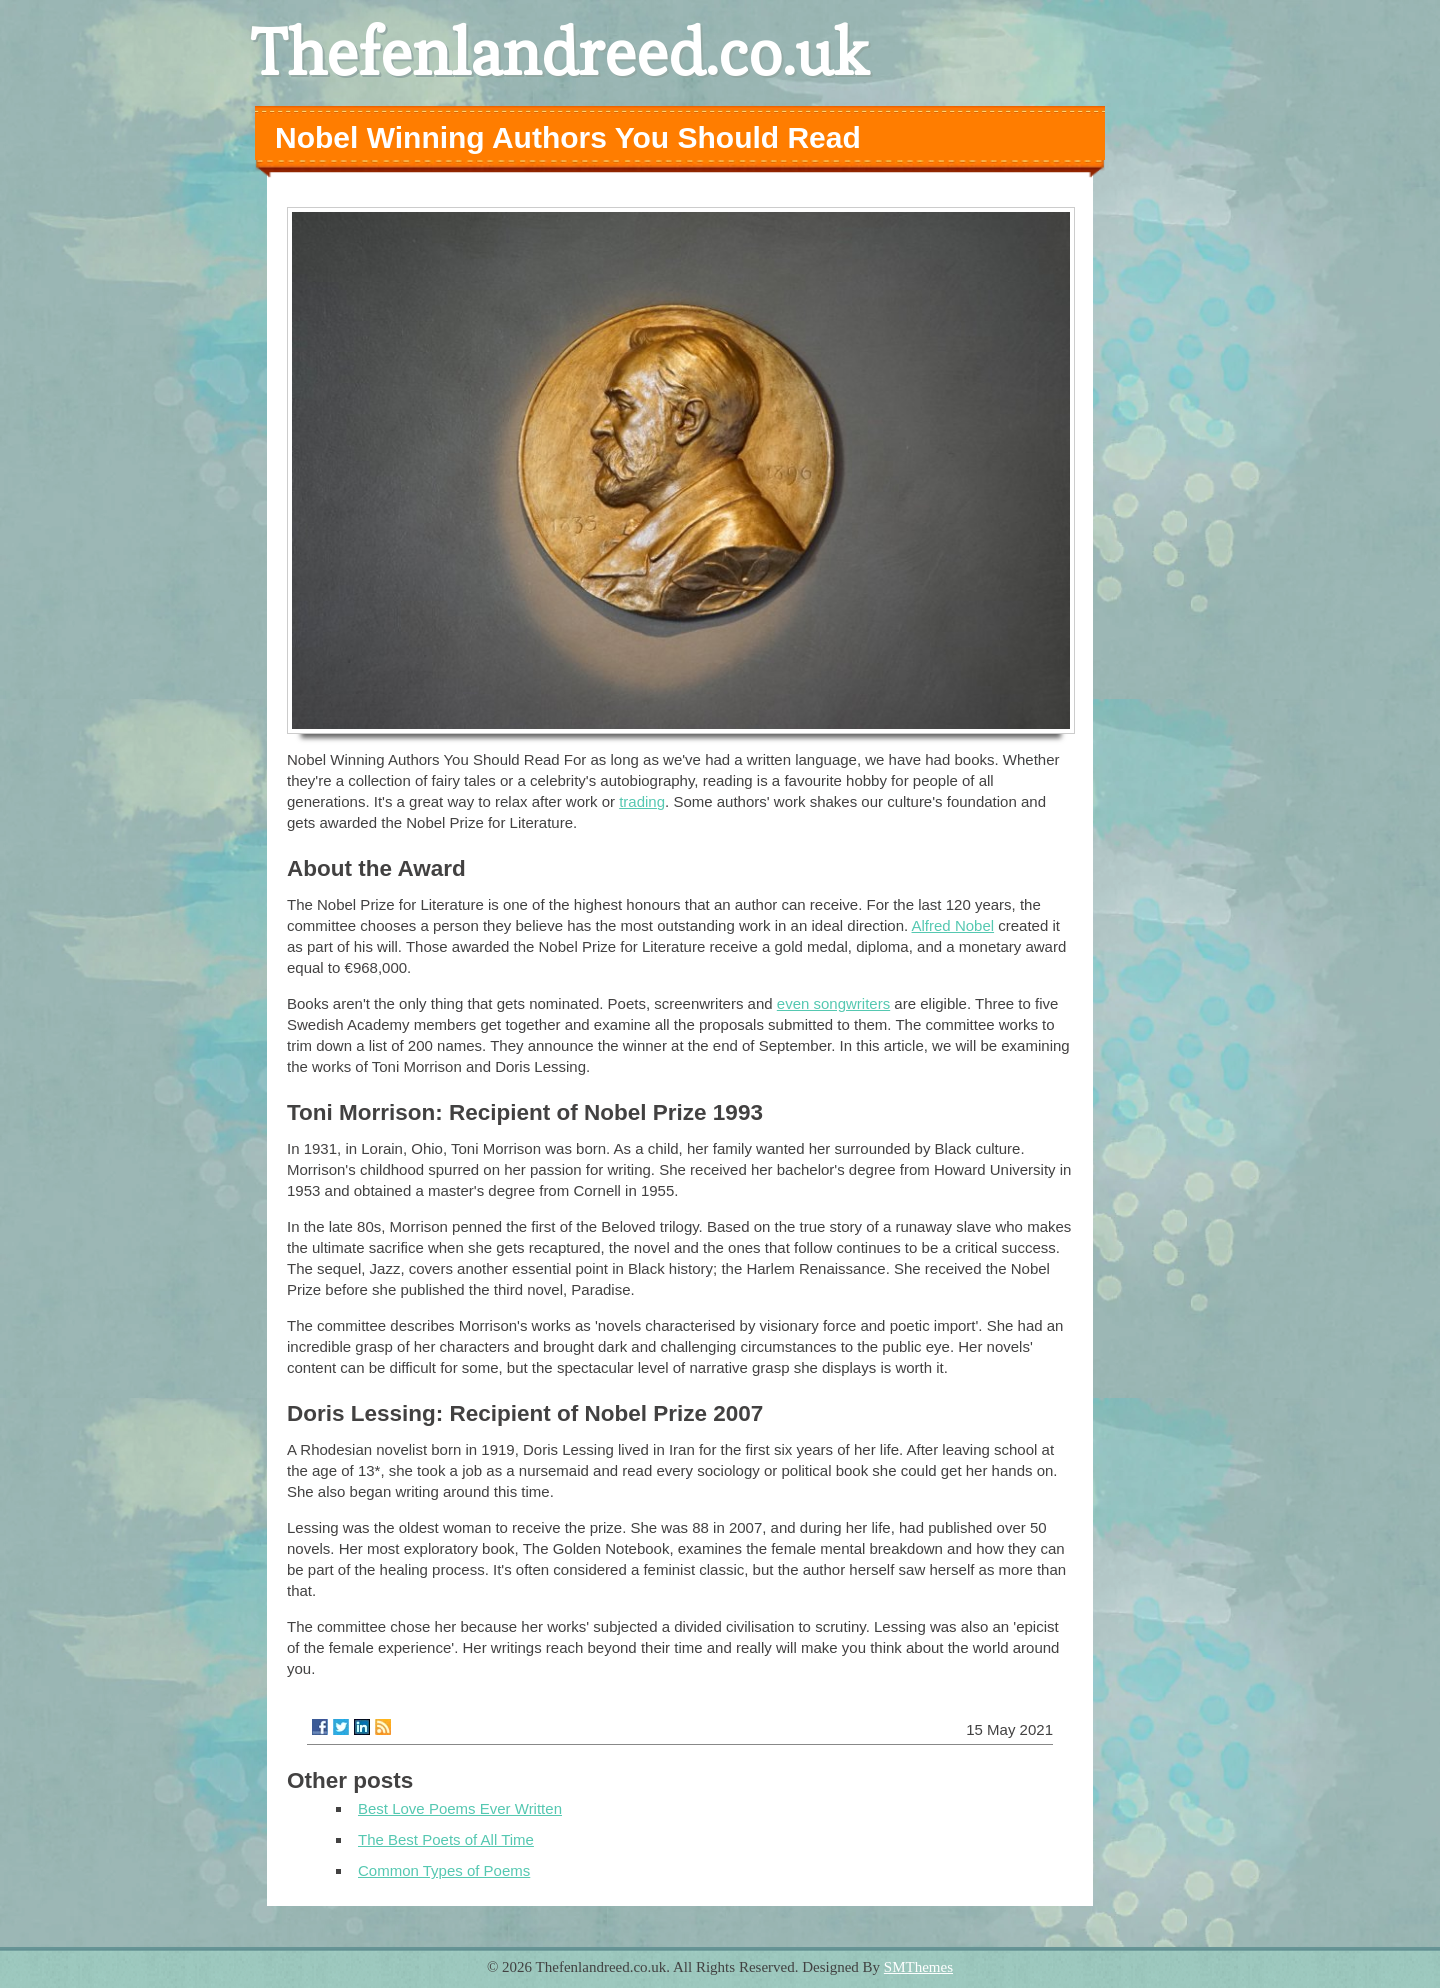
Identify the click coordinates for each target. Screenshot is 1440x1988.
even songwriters (833, 1003)
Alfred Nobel (953, 925)
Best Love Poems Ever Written (460, 1808)
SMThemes (918, 1967)
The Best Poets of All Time (446, 1839)
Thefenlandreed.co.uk (559, 52)
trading (642, 801)
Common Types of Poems (444, 1870)
